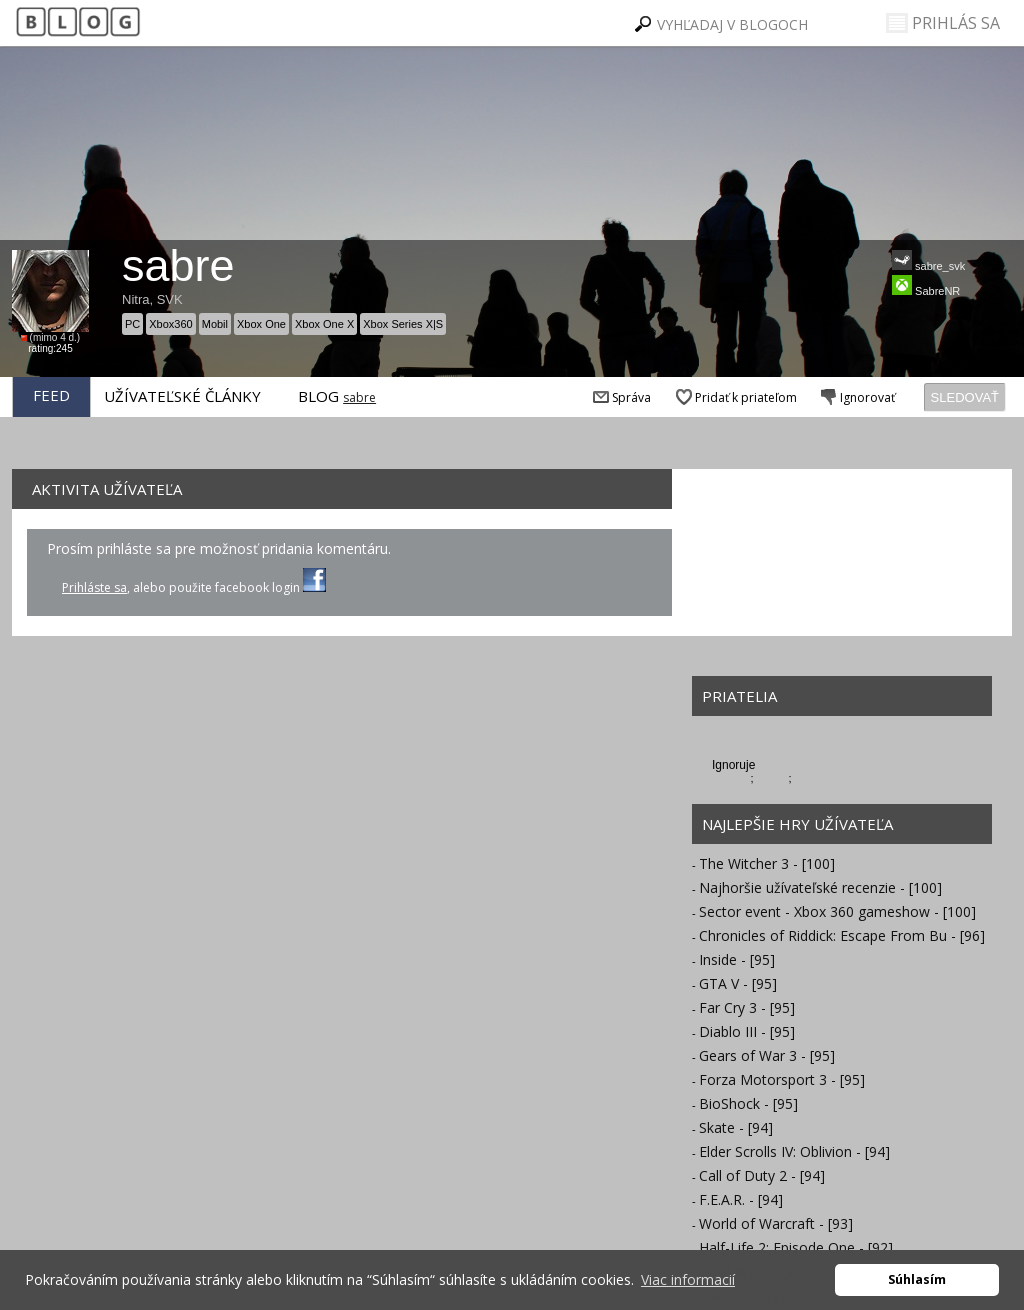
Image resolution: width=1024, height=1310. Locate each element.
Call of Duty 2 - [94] (762, 1175)
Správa (620, 397)
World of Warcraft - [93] (776, 1223)
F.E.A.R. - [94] (741, 1199)
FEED (51, 395)
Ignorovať (856, 397)
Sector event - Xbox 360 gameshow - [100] (837, 911)
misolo (773, 778)
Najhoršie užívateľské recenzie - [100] (820, 887)
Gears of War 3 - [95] (767, 1055)
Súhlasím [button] (917, 1279)
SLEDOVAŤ (965, 397)
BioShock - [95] (748, 1103)
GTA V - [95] (738, 983)
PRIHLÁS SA (943, 23)
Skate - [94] (736, 1127)
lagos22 (731, 778)
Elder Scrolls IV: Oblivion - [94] (794, 1151)
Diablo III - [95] (747, 1031)
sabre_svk (928, 261)
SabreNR (926, 286)
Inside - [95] (737, 959)
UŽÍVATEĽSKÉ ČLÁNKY (182, 396)
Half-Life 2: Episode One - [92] (796, 1247)
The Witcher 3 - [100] (767, 863)
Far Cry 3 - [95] (747, 1007)
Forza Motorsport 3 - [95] (782, 1079)
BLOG (318, 396)
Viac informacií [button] (688, 1279)
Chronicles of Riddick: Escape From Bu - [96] (842, 935)
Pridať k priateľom (734, 397)
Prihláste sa (94, 587)
